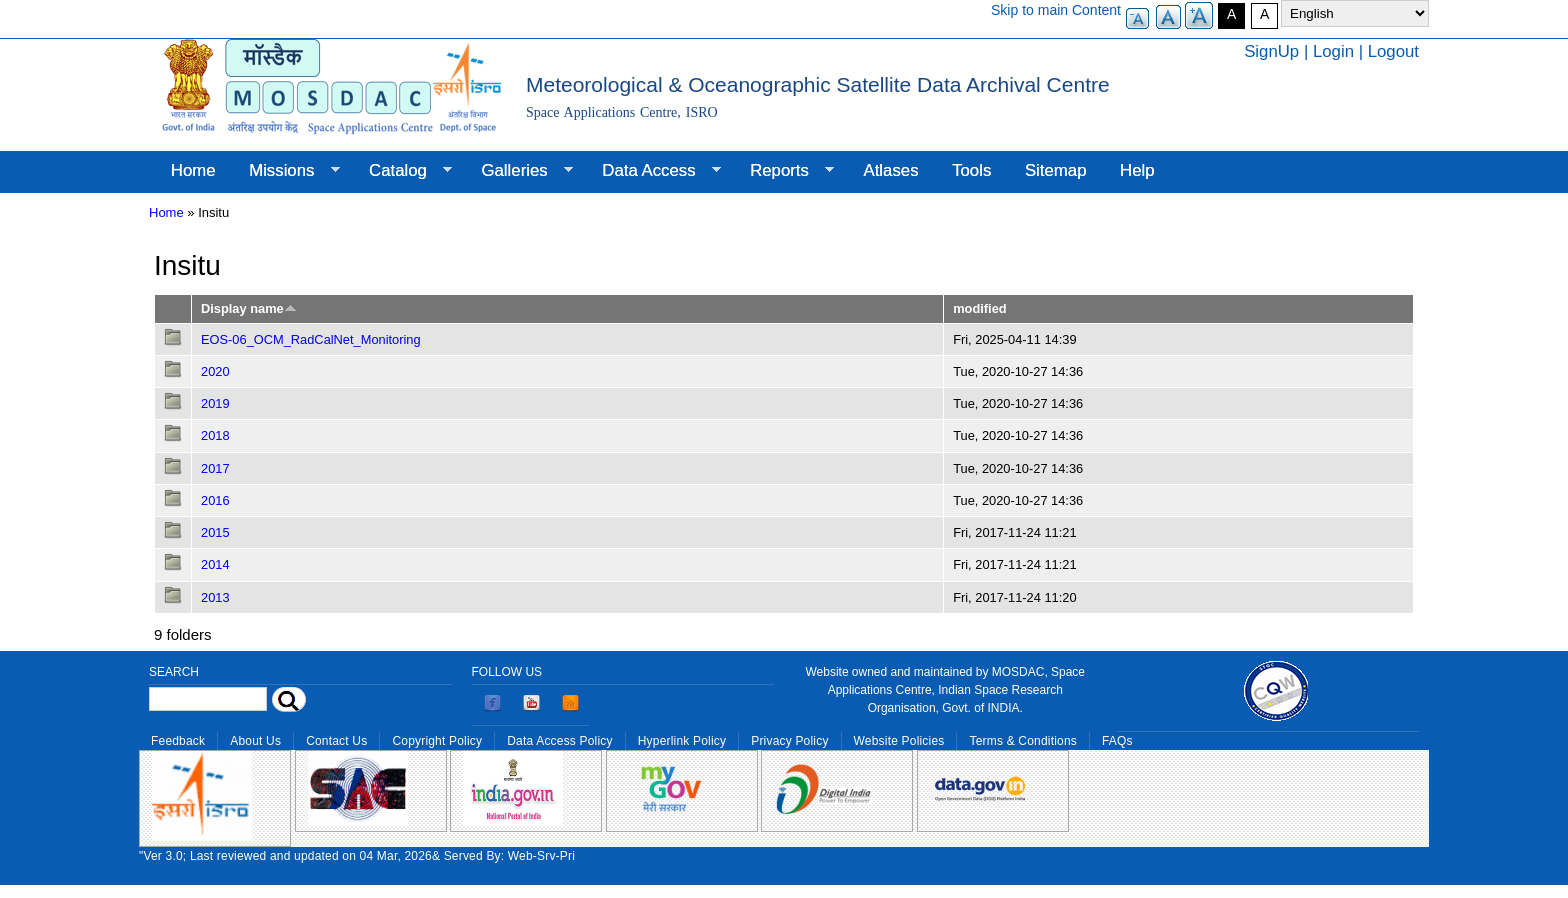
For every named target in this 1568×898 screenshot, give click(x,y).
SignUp (1271, 51)
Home (193, 170)
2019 (215, 403)
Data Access (652, 171)
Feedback (178, 741)
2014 (215, 564)
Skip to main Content (1056, 10)
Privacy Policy (789, 741)
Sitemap (1056, 170)
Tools (971, 170)
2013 (215, 597)
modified (979, 308)
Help (1137, 170)
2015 (215, 532)
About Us (255, 741)
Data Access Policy (560, 741)
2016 (215, 500)
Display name (249, 308)
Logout (1393, 51)
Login (1333, 51)
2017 (215, 468)
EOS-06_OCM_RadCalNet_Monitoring (311, 339)
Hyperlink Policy (682, 741)
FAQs (1117, 741)
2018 (215, 435)
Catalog (402, 171)
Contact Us (336, 741)
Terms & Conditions (1023, 741)
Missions (285, 171)
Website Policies (899, 741)
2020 (215, 371)
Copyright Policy (437, 741)
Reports (783, 171)
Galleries (519, 171)
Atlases (891, 170)
